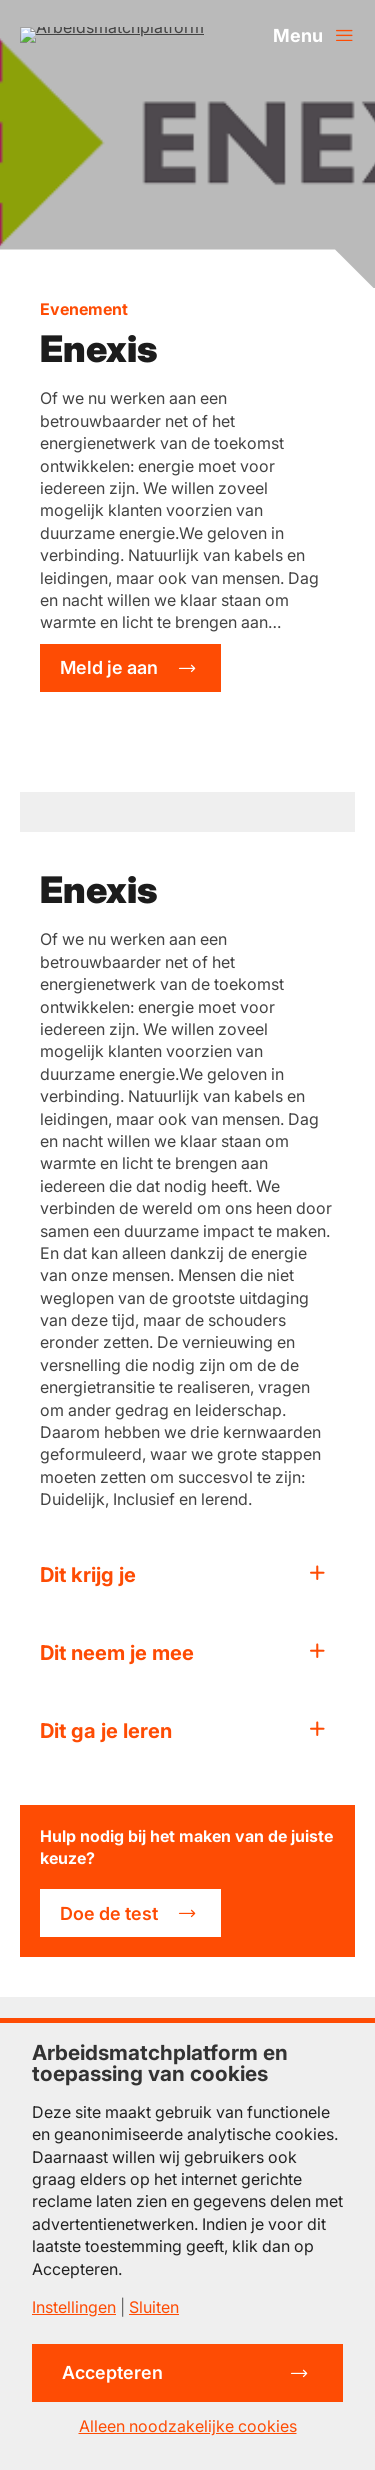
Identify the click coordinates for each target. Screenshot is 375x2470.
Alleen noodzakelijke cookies (188, 2426)
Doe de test (109, 1913)
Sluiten (154, 2307)
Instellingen (74, 2307)
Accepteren (112, 2372)
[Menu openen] (314, 35)
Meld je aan (109, 667)
